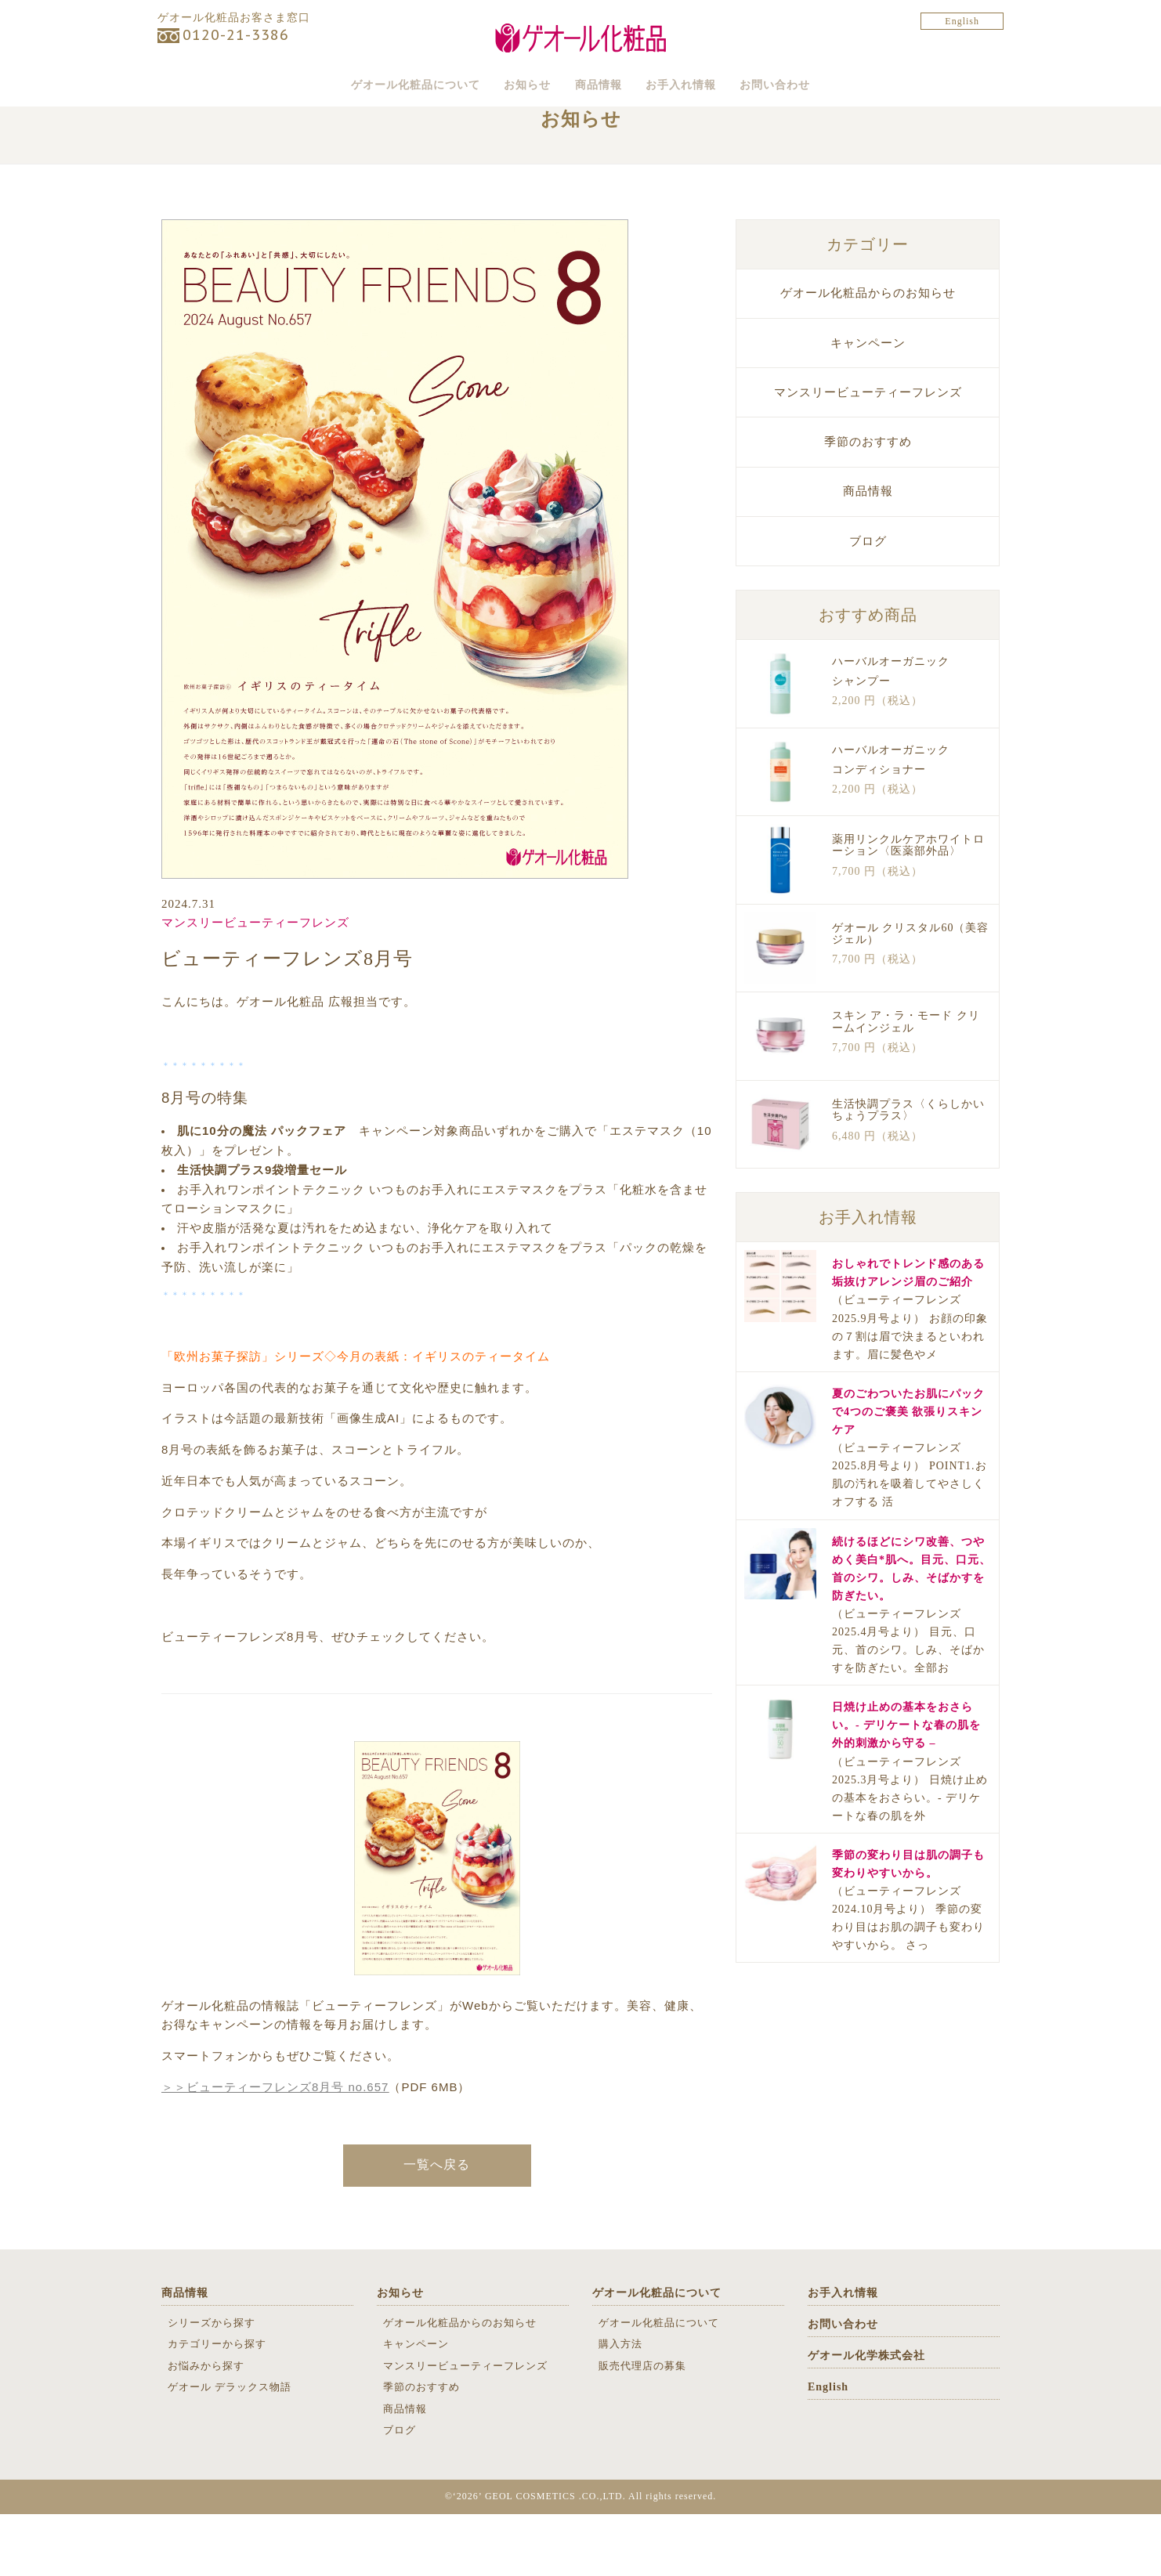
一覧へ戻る (436, 2226)
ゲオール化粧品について (354, 83)
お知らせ (498, 83)
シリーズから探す (211, 2384)
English (962, 21)
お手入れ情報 (712, 83)
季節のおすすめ (868, 503)
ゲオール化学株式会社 (866, 2416)
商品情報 (599, 83)
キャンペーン (868, 404)
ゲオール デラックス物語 (229, 2448)
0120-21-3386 (236, 35)
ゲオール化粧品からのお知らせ (868, 355)
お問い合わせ (839, 83)
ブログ (868, 602)
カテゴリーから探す (217, 2406)
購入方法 (620, 2406)
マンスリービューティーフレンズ (255, 984)
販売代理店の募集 (642, 2427)
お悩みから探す (206, 2427)
